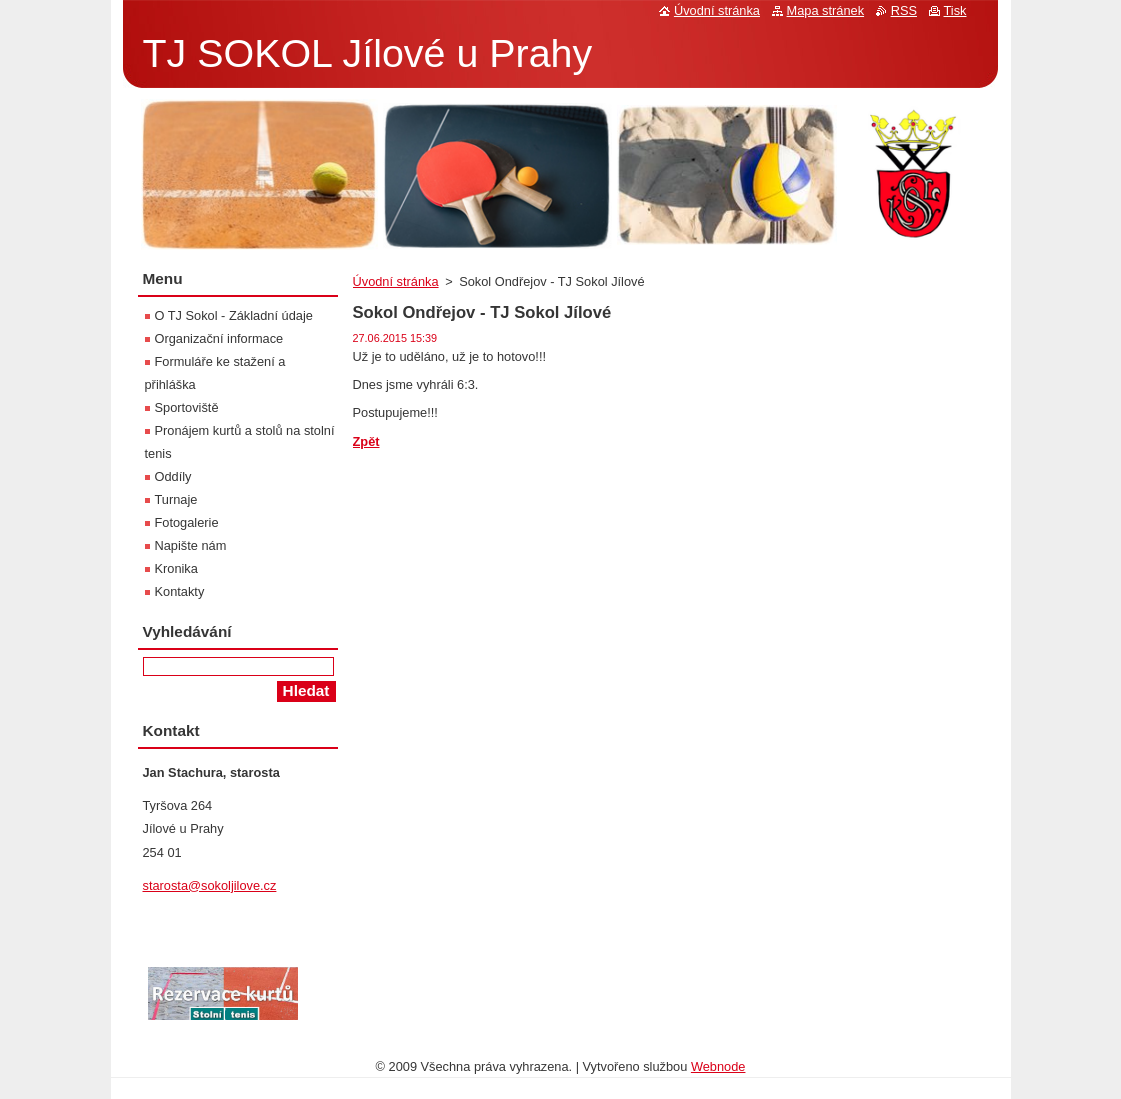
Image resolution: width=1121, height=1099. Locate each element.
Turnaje (176, 499)
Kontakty (180, 591)
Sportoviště (187, 407)
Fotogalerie (187, 522)
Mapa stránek (826, 10)
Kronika (176, 568)
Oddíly (173, 476)
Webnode (718, 1066)
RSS (904, 10)
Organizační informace (219, 338)
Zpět (366, 441)
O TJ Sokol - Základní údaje (234, 315)
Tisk (955, 10)
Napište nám (191, 545)
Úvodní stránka (396, 281)
